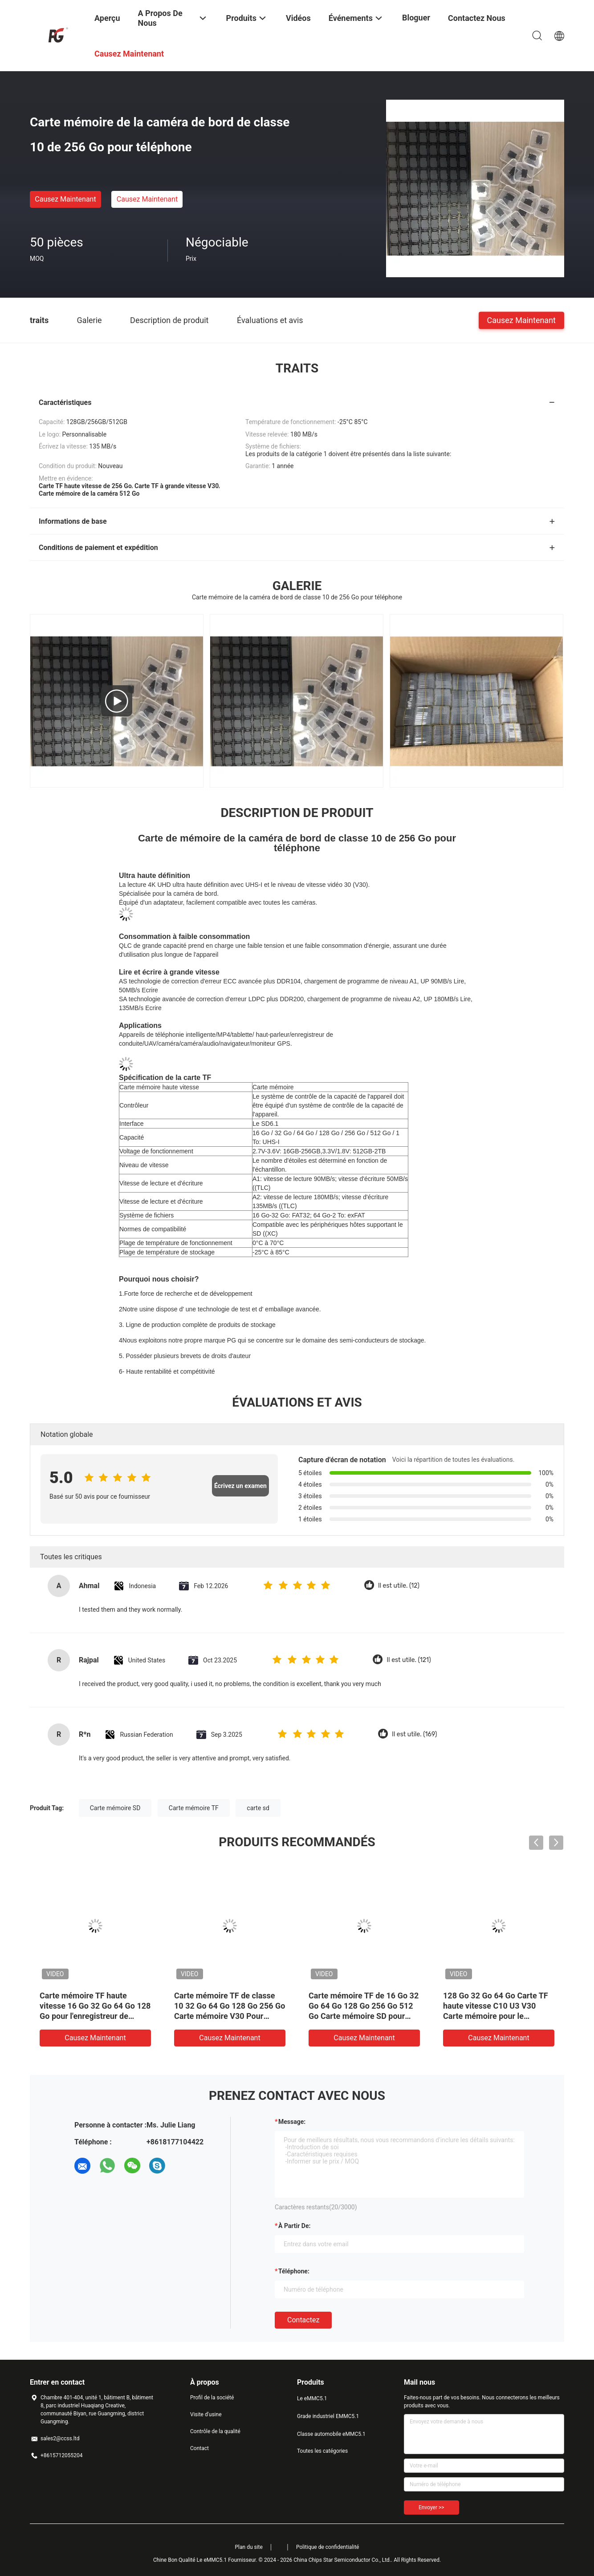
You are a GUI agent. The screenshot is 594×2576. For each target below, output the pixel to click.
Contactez (303, 2320)
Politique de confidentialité (327, 2547)
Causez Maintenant (65, 199)
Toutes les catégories (322, 2451)
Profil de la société (212, 2397)
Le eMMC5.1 (312, 2398)
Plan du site (249, 2547)
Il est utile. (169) (414, 1734)
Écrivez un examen (240, 1485)
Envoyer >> (431, 2507)
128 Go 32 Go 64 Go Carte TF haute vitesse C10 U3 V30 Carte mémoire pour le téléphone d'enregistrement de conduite (498, 2016)
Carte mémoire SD (115, 1808)
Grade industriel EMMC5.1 (328, 2416)
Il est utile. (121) (409, 1660)
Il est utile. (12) (398, 1585)
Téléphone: (293, 2271)
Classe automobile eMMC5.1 (331, 2434)
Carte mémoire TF (194, 1808)
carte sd (258, 1808)
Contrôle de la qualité (215, 2431)
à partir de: (294, 2225)
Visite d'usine (206, 2414)
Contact (199, 2448)
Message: (291, 2121)
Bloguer (416, 17)
